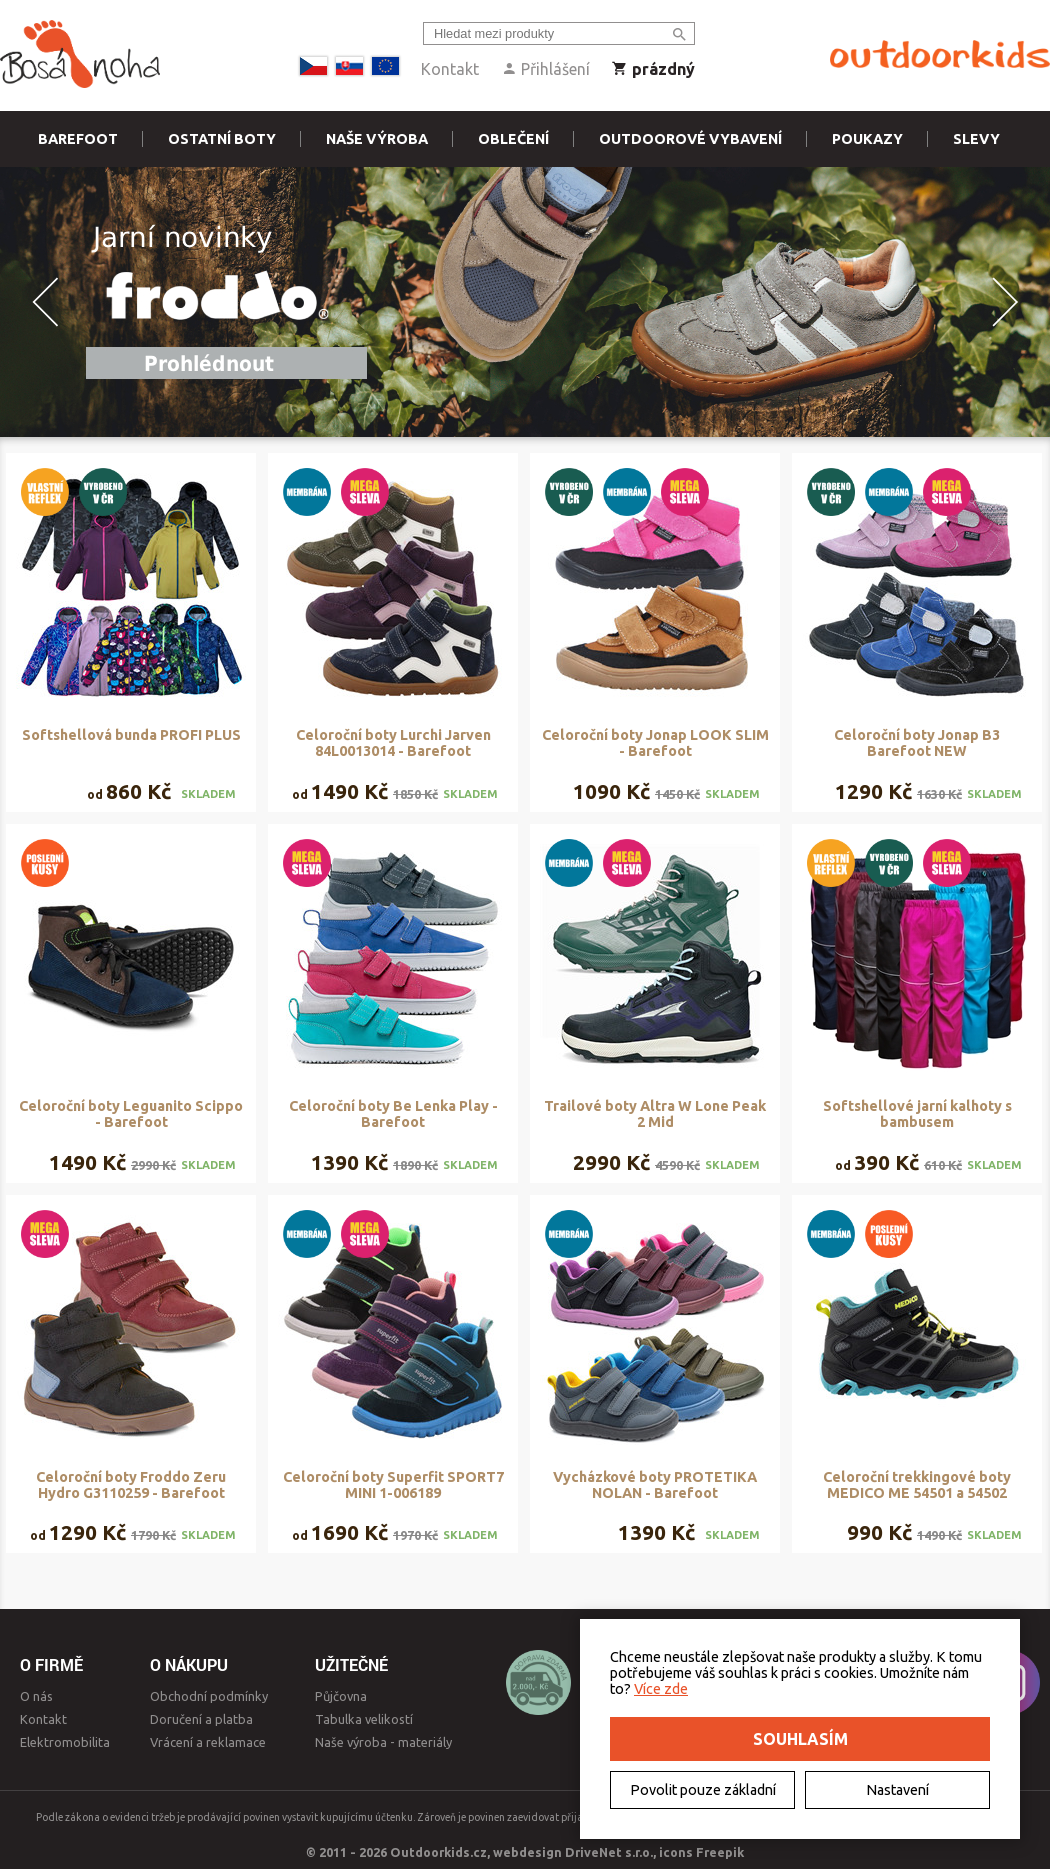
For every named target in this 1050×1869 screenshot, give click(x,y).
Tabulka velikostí (364, 1719)
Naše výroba (377, 139)
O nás (36, 1696)
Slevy (976, 139)
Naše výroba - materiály (383, 1742)
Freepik (720, 1852)
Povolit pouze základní (703, 1790)
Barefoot (78, 139)
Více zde (661, 1689)
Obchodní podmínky (209, 1696)
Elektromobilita (65, 1742)
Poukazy (867, 139)
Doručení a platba (201, 1719)
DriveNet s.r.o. (609, 1852)
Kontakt (450, 69)
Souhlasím (800, 1739)
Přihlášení (545, 69)
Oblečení (513, 139)
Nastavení (897, 1790)
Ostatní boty (222, 139)
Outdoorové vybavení (690, 139)
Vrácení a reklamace (208, 1742)
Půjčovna (341, 1696)
